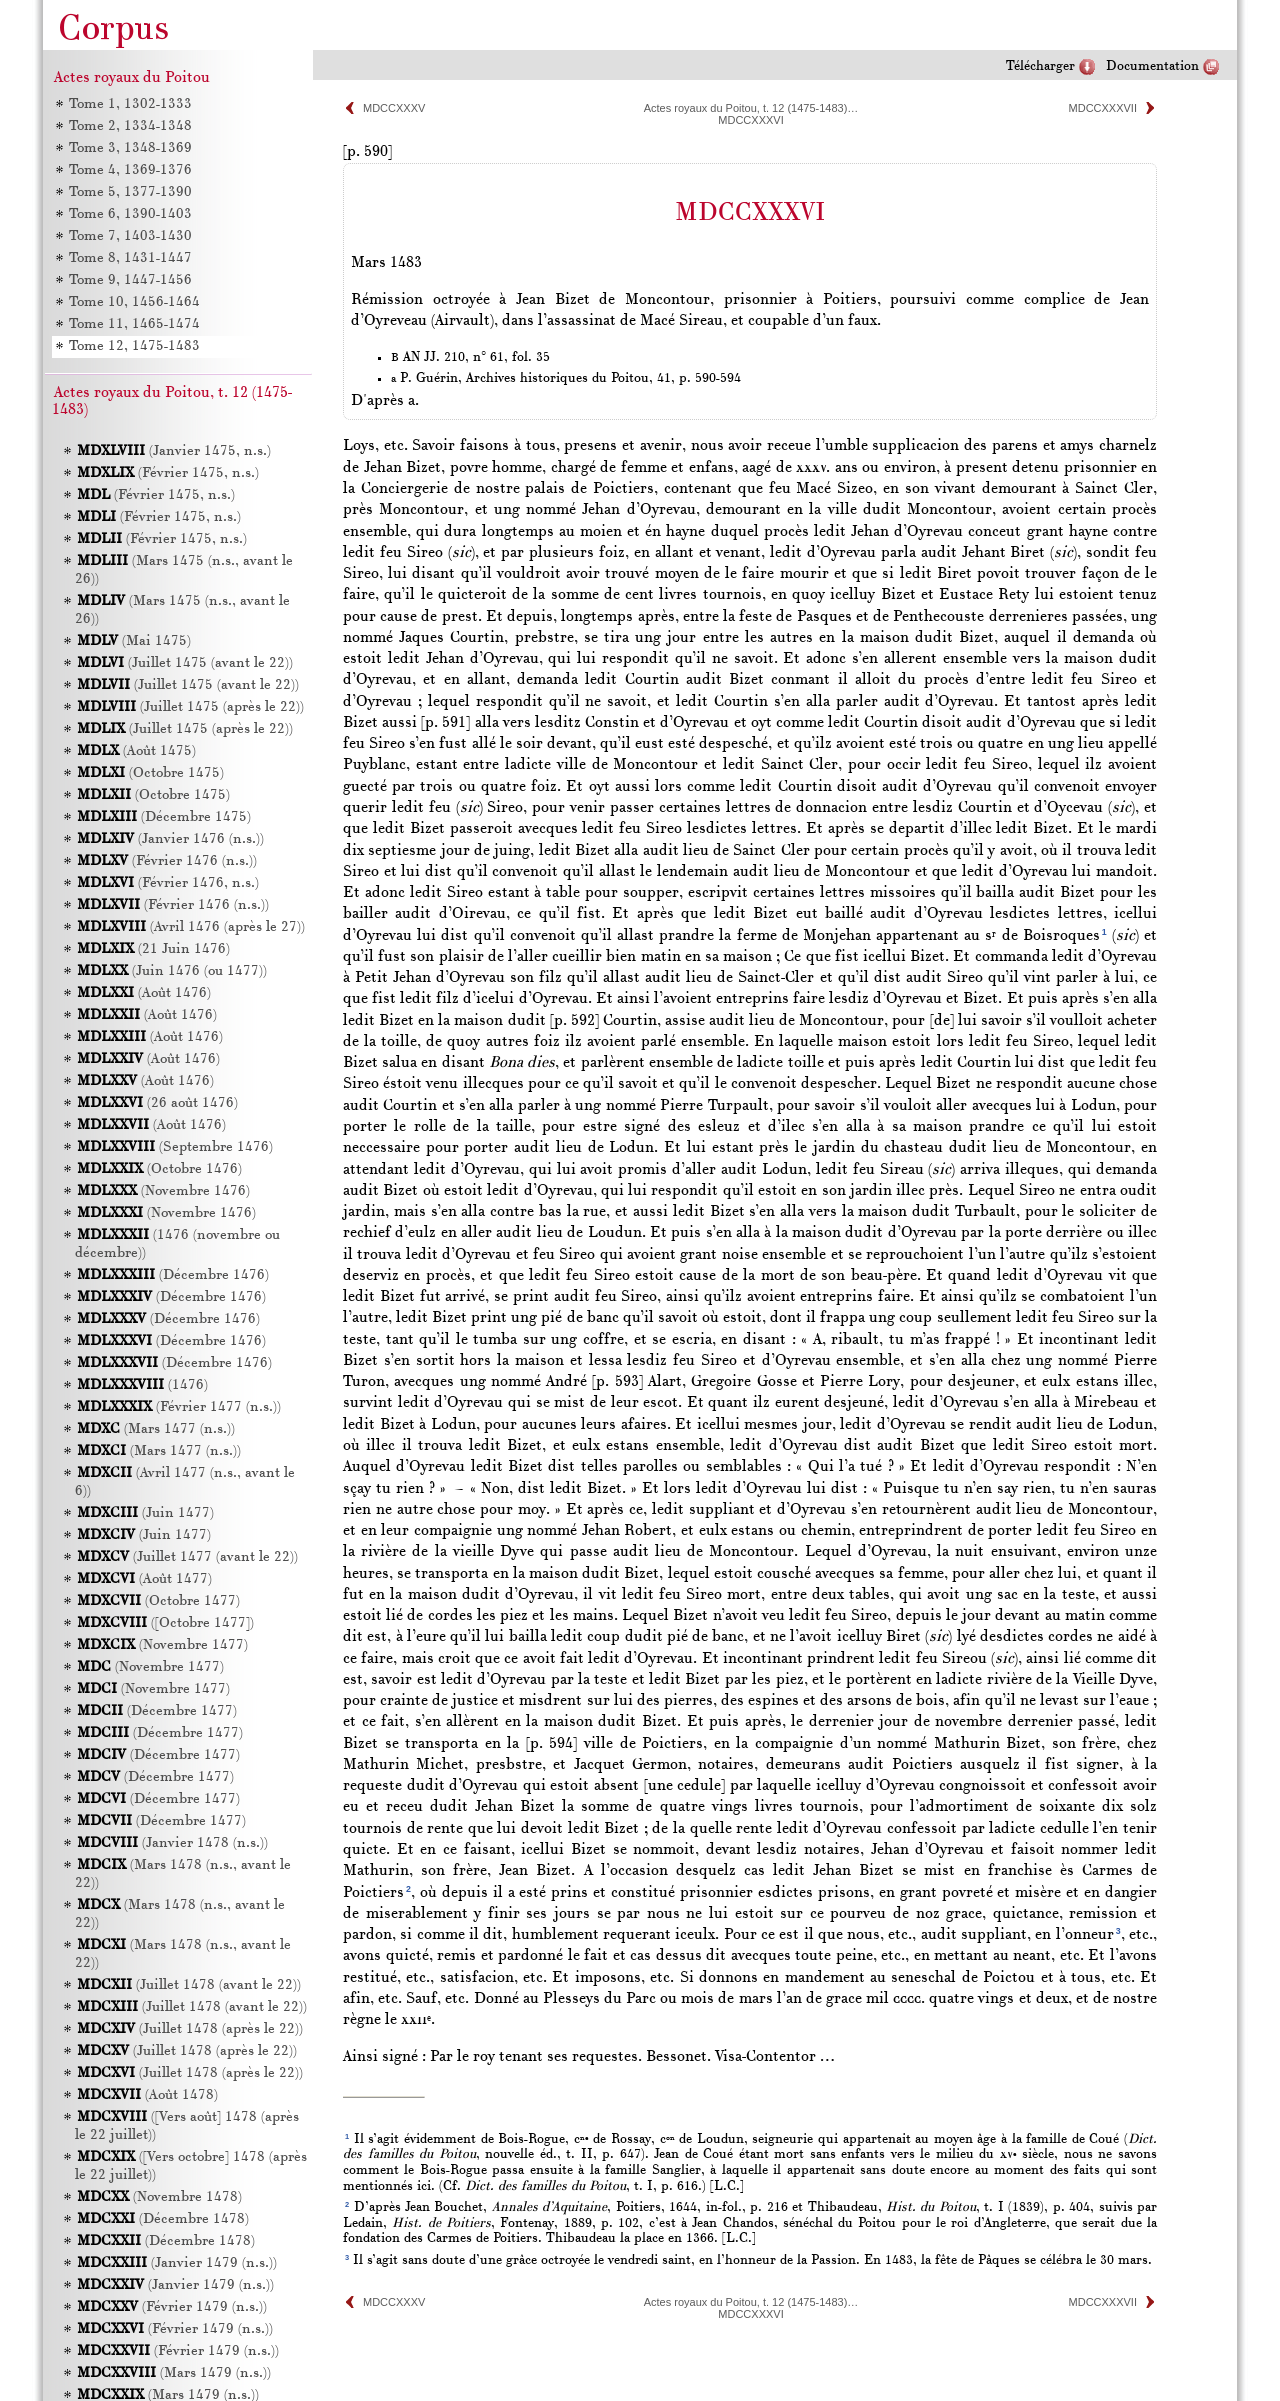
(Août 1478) (147, 2095)
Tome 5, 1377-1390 (129, 192)
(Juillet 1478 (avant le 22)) (189, 1985)
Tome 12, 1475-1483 (133, 346)
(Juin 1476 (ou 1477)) (172, 971)
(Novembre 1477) (162, 1645)
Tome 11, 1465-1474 (133, 324)
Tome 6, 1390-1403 (129, 214)
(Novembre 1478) (159, 2197)
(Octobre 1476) (159, 1169)
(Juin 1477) (145, 1513)
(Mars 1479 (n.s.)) (174, 2373)
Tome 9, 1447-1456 (129, 280)
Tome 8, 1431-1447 (129, 258)
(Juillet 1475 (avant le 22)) (185, 663)
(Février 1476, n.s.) (168, 883)
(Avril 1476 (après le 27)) (191, 927)
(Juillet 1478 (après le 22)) (190, 2029)
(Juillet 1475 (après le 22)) (190, 707)
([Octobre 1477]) (165, 1623)
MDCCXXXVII (1103, 108)
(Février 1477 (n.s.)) (179, 1407)
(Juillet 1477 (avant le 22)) (187, 1557)
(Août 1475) (136, 751)
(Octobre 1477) (158, 1601)
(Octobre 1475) (150, 773)
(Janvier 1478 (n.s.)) (172, 1843)
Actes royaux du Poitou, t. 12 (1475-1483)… (751, 108)
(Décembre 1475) (164, 817)
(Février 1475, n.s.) (168, 473)
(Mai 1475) (134, 641)
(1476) (142, 1385)
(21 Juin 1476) (153, 949)
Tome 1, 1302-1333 (129, 104)
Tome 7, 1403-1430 (129, 236)
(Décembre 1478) (163, 2219)
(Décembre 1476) (173, 1275)
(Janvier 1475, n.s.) (174, 451)
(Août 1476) (144, 993)
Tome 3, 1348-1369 (129, 148)
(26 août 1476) (157, 1103)
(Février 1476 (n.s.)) (167, 861)
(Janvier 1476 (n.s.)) (170, 839)
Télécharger (1040, 66)
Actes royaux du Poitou (132, 78)
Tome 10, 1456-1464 (133, 302)
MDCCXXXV (394, 108)
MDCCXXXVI (750, 120)
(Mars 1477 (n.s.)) (156, 1429)
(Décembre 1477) (157, 1711)
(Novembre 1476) (163, 1191)
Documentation (1152, 66)
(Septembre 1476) (175, 1147)
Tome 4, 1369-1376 (129, 170)
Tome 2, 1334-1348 (129, 126)
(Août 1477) (144, 1579)
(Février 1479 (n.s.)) (172, 2307)
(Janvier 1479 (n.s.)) (177, 2263)
